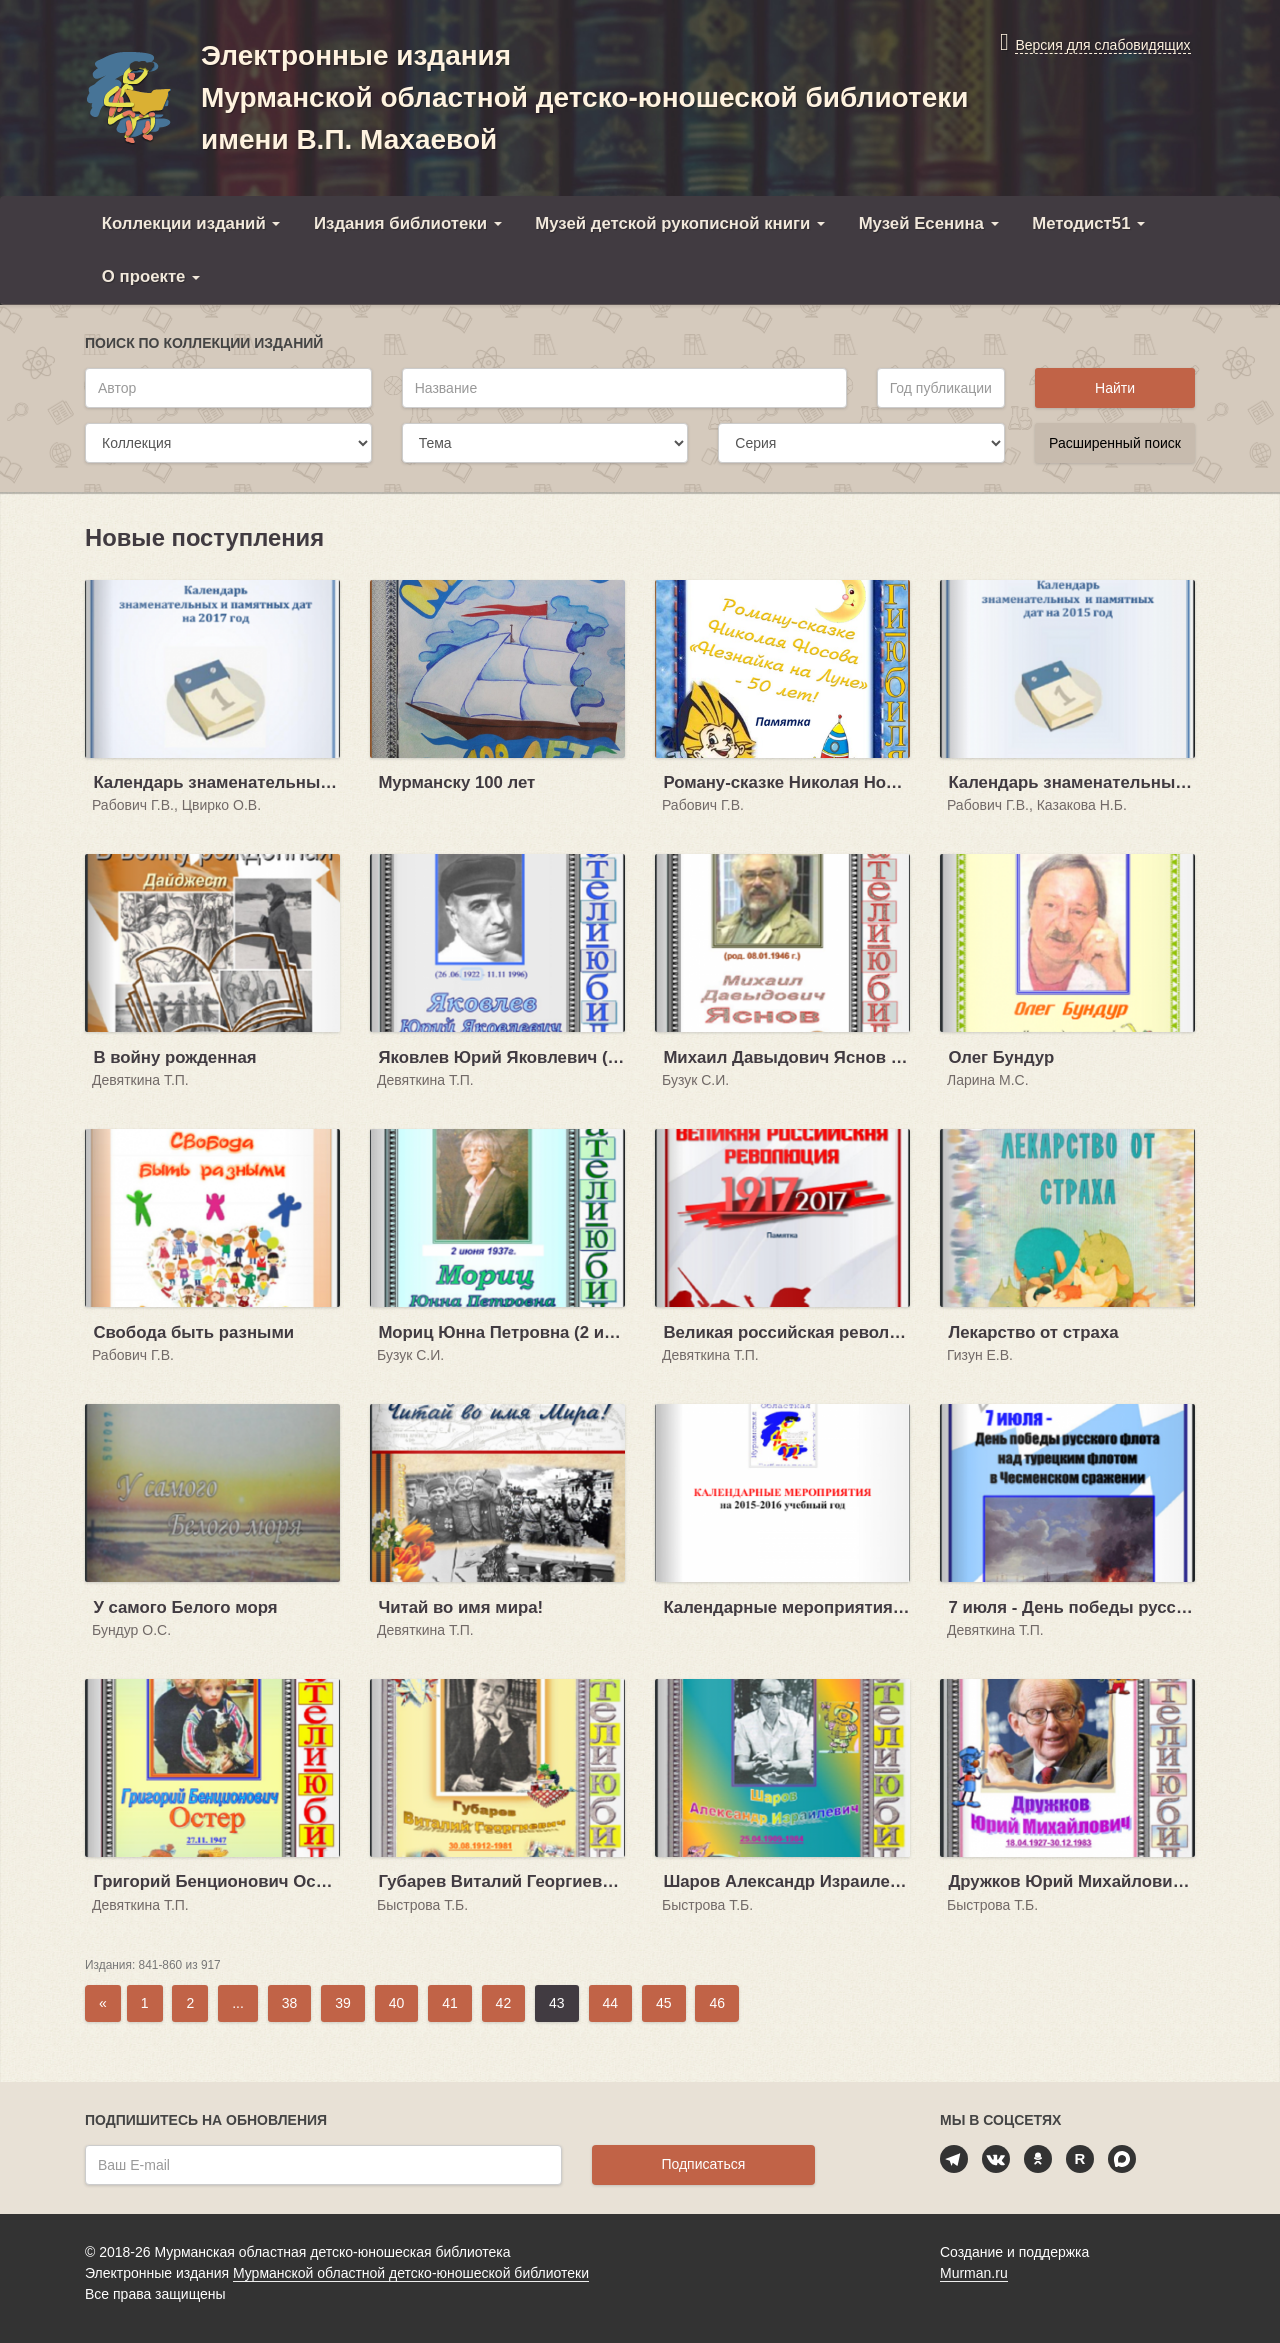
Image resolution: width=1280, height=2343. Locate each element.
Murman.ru (974, 2273)
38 (290, 2003)
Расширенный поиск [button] (1115, 443)
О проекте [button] (151, 276)
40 (397, 2003)
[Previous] (103, 2003)
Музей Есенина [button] (929, 223)
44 (611, 2003)
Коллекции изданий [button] (191, 223)
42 (504, 2003)
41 (450, 2003)
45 (664, 2003)
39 (343, 2003)
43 (557, 2003)
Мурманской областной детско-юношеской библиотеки (411, 2273)
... (238, 2003)
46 (717, 2003)
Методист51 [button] (1088, 223)
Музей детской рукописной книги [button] (680, 223)
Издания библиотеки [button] (408, 223)
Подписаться (703, 2164)
